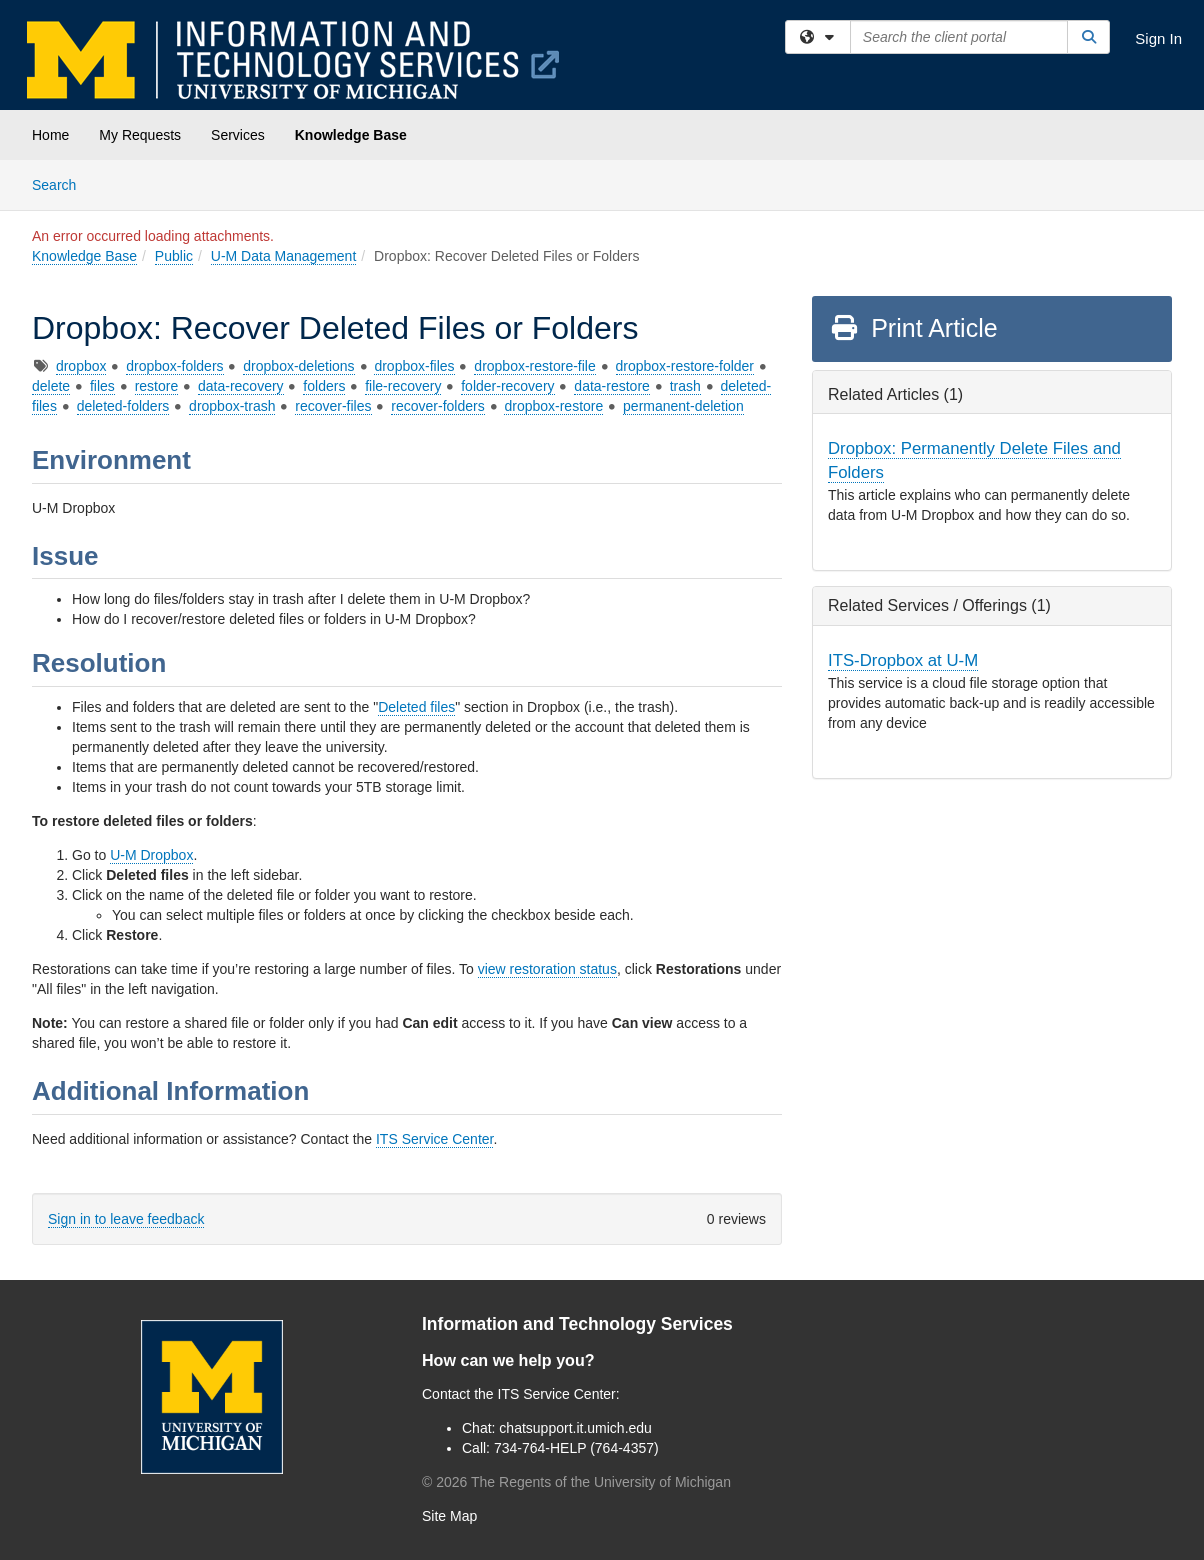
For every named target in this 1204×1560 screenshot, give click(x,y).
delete (51, 386)
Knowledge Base (351, 135)
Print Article (913, 328)
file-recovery (403, 386)
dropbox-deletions (298, 366)
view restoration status (547, 969)
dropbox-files (414, 366)
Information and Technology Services (577, 1324)
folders (324, 386)
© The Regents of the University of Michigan (576, 1482)
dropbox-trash (232, 406)
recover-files (333, 406)
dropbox (81, 366)
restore (157, 386)
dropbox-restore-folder (685, 366)
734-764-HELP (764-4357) (576, 1448)
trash (685, 386)
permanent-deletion (683, 406)
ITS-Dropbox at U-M (903, 660)
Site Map (449, 1516)
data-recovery (241, 386)
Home (50, 135)
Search (61, 183)
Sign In (1158, 38)
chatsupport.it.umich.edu (575, 1428)
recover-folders (437, 406)
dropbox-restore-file (534, 366)
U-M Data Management (284, 256)
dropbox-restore (553, 406)
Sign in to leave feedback (126, 1219)
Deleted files (416, 707)
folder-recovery (507, 386)
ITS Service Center (435, 1139)
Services (238, 135)
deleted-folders (123, 406)
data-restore (611, 386)
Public (174, 256)
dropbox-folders (174, 366)
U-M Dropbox (151, 855)
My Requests (140, 135)
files (102, 386)
